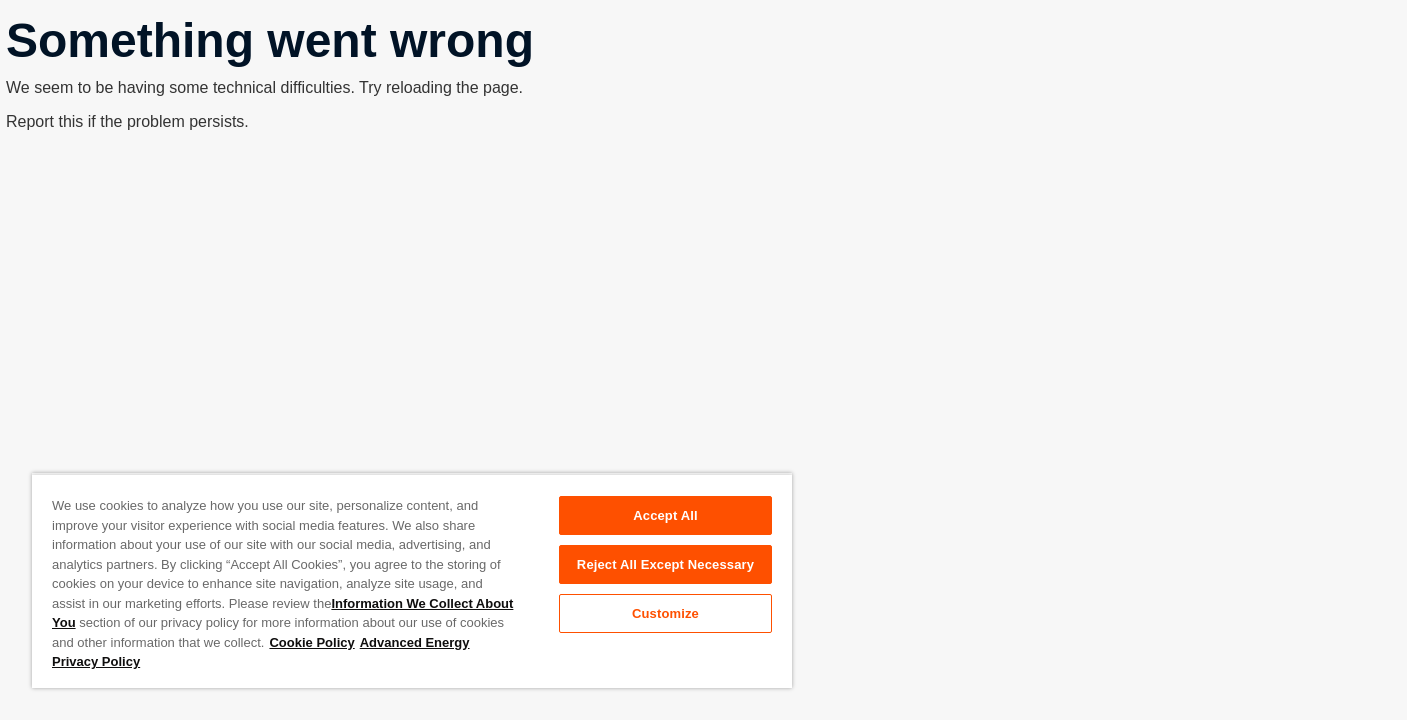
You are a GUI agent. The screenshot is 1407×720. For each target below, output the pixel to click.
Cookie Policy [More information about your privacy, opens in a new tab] (311, 642)
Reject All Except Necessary (665, 564)
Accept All (665, 515)
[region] (412, 580)
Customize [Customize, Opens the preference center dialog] (665, 613)
